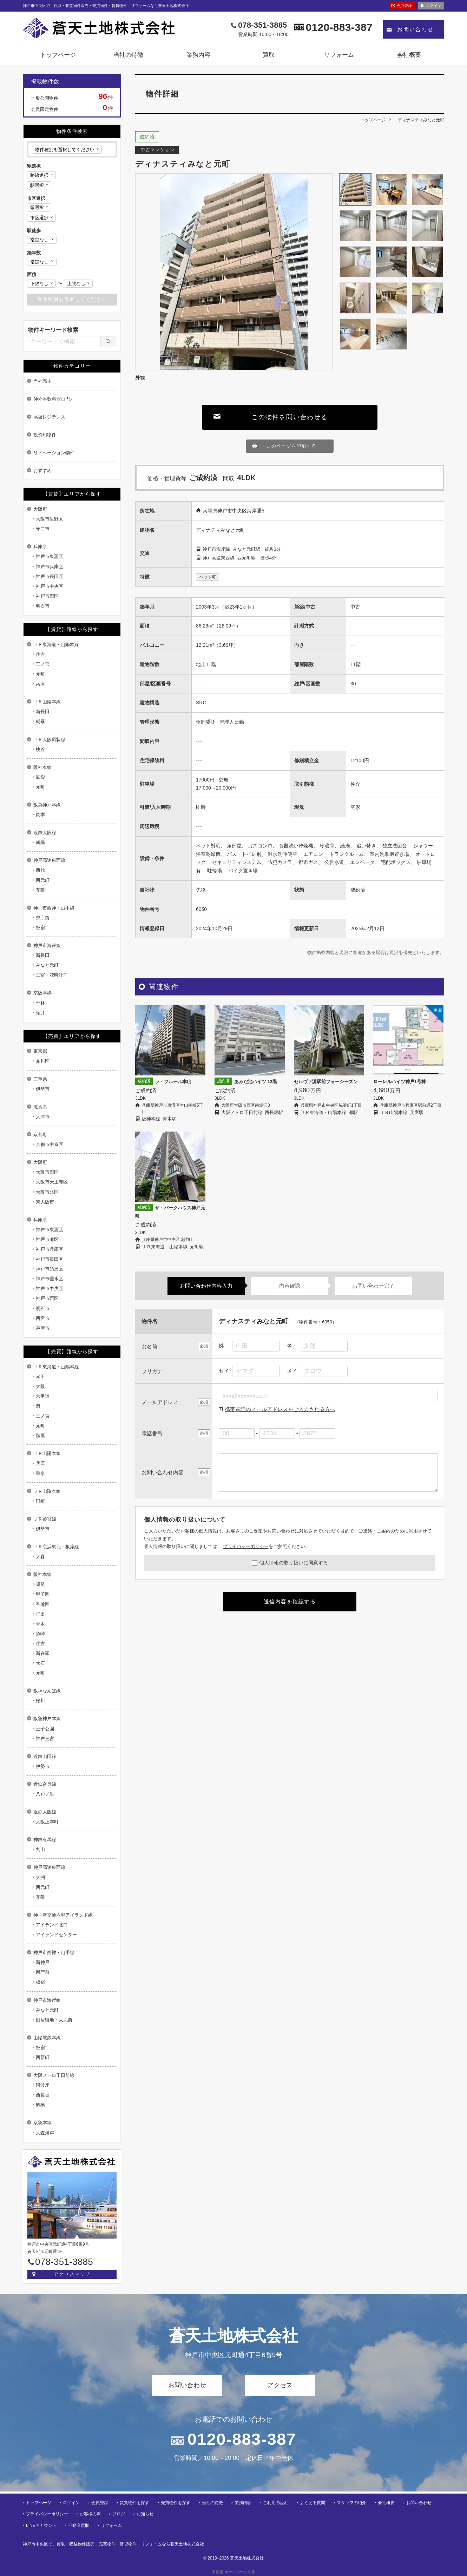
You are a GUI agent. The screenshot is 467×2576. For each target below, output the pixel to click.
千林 (40, 1003)
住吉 (40, 654)
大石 (40, 1663)
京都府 (40, 1134)
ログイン (433, 6)
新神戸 (43, 1962)
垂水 (40, 1473)
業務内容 (198, 55)
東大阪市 (45, 1202)
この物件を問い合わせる (289, 417)
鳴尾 (40, 1584)
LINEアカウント (41, 2523)
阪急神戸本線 (47, 804)
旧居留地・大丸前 (54, 2019)
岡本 (40, 814)
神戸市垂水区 (49, 1278)
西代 (40, 870)
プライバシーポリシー (246, 1546)
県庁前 (43, 917)
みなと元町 (47, 965)
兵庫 (40, 683)
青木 (40, 1623)
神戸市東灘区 (49, 556)
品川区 (43, 1061)
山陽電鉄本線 (47, 2037)
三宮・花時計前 (52, 975)
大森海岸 (45, 2132)
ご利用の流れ (275, 2500)
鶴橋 (40, 842)
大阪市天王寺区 (52, 1182)
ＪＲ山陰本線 (47, 1491)
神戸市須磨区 (49, 1269)
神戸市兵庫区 (49, 566)
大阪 (40, 1386)
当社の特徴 (128, 55)
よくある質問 (312, 2500)
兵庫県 (40, 546)
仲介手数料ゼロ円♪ (52, 399)
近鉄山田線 (44, 1756)
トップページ (58, 55)
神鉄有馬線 (44, 1839)
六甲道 (43, 1396)
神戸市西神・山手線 (53, 908)
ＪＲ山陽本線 (47, 701)
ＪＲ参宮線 (44, 1519)
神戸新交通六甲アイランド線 (63, 1915)
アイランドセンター (56, 1934)
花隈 (40, 890)
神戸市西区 (47, 596)
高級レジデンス (49, 417)
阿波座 (43, 2085)
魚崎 (40, 1633)
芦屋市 (43, 1328)
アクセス (279, 2385)
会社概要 (409, 55)
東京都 (40, 1051)
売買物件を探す (175, 2500)
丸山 (40, 1849)
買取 (269, 55)
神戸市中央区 (49, 586)
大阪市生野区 (49, 519)
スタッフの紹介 (351, 2500)
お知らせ (145, 2511)
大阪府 (40, 509)
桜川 (40, 1700)
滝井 (40, 1012)
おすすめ (42, 470)
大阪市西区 (47, 1172)
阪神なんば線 (47, 1690)
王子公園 (45, 1728)
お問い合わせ (415, 29)
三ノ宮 (43, 664)
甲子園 (43, 1594)
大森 (40, 1556)
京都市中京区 (49, 1144)
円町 (40, 1501)
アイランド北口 (52, 1924)
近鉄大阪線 (44, 832)
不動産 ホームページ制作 (233, 2570)
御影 (40, 777)
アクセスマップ (72, 2274)
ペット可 (207, 577)
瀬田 (40, 1376)
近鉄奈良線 (44, 1784)
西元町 (43, 880)
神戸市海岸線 (47, 945)
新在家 (43, 1653)
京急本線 (42, 2122)
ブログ (118, 2511)
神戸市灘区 (47, 1239)
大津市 (43, 1116)
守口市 (43, 528)
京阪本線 (42, 992)
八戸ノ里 (45, 1794)
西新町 (43, 2057)
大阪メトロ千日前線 (53, 2075)
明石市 (43, 606)
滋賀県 (40, 1106)
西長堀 (43, 2095)
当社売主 (42, 381)
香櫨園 (43, 1604)
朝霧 (40, 721)
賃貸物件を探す (134, 2500)
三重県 (40, 1079)
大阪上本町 (47, 1821)
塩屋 (40, 1435)
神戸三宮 (45, 1738)
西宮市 (43, 1318)
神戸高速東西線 (49, 860)
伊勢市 (43, 1089)
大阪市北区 (47, 1192)
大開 (40, 1877)
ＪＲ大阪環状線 (49, 739)
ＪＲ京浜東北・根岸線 (56, 1546)
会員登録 (404, 6)
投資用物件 (44, 434)
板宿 (40, 927)
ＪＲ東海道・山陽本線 (56, 644)
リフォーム (339, 55)
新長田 (43, 711)
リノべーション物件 (53, 452)
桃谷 (40, 749)
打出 (40, 1614)
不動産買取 (78, 2523)
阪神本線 (42, 767)
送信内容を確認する (290, 1601)
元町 (40, 674)
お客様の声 (90, 2511)
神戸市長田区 (49, 576)
